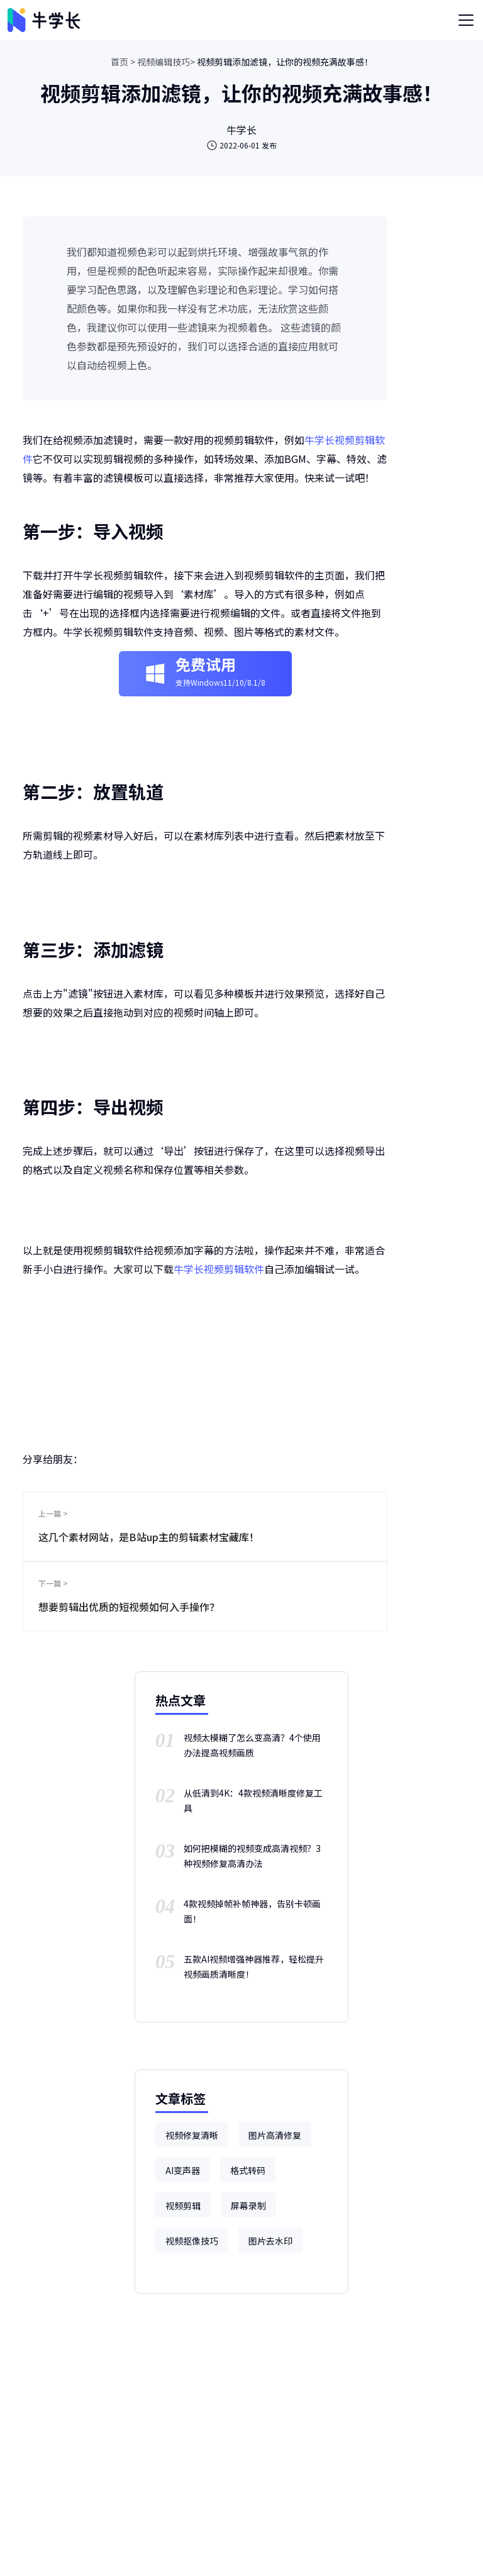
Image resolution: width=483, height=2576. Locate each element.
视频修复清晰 (191, 2135)
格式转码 (247, 2170)
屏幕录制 (248, 2205)
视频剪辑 (183, 2205)
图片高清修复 (274, 2135)
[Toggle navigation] (466, 20)
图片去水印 (270, 2240)
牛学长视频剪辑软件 (219, 1268)
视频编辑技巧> (166, 61)
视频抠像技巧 (191, 2240)
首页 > (123, 61)
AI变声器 (182, 2170)
